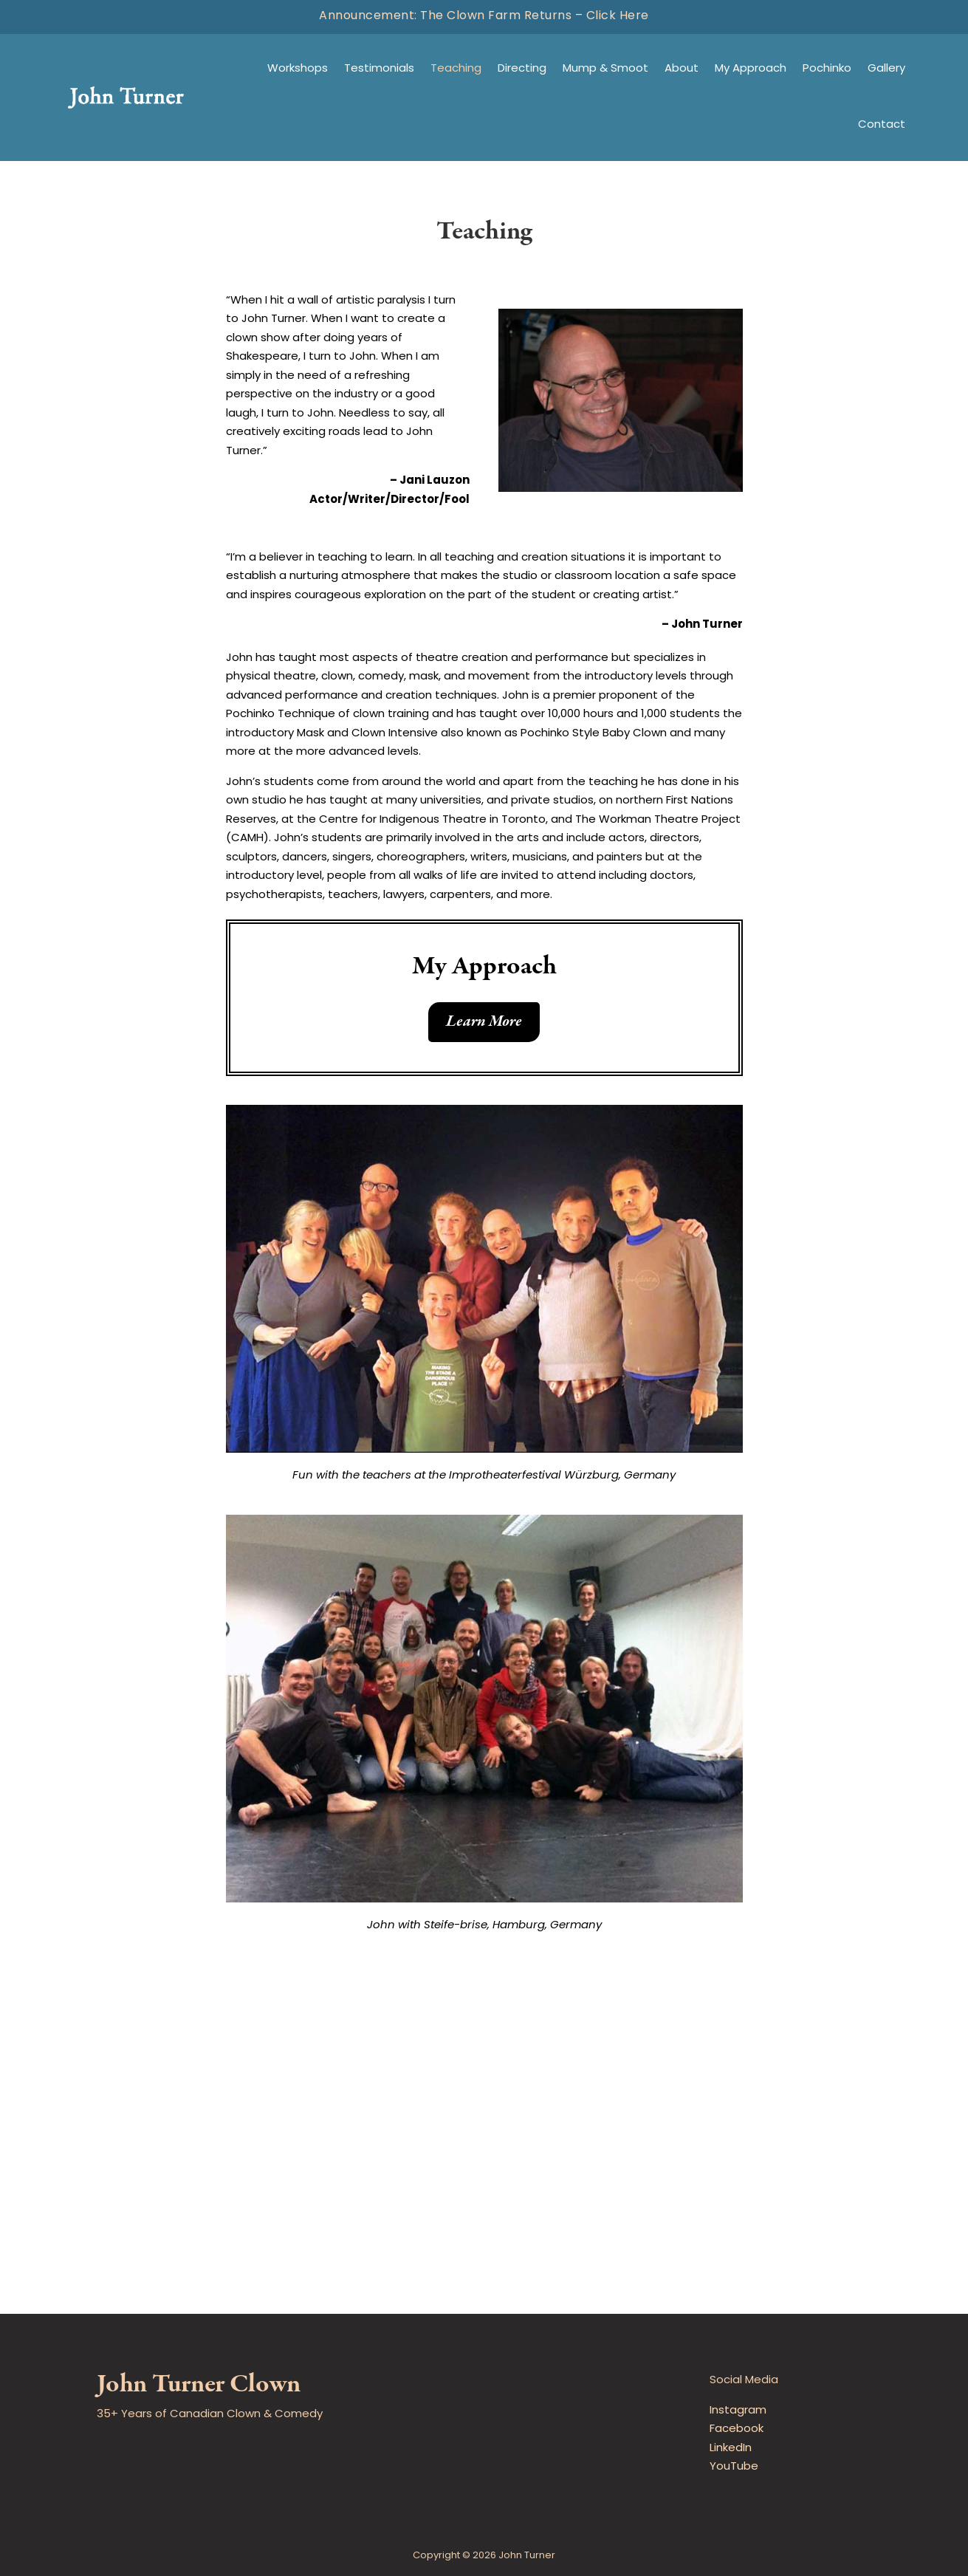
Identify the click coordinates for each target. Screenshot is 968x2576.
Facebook (736, 2429)
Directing (522, 69)
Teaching (455, 69)
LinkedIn (731, 2448)
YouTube (734, 2467)
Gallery (886, 69)
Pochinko (827, 69)
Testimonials (379, 69)
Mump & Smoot (605, 69)
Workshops (297, 69)
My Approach (750, 69)
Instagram (738, 2410)
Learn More (484, 1021)
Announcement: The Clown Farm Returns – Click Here (484, 16)
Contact (881, 125)
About (681, 69)
